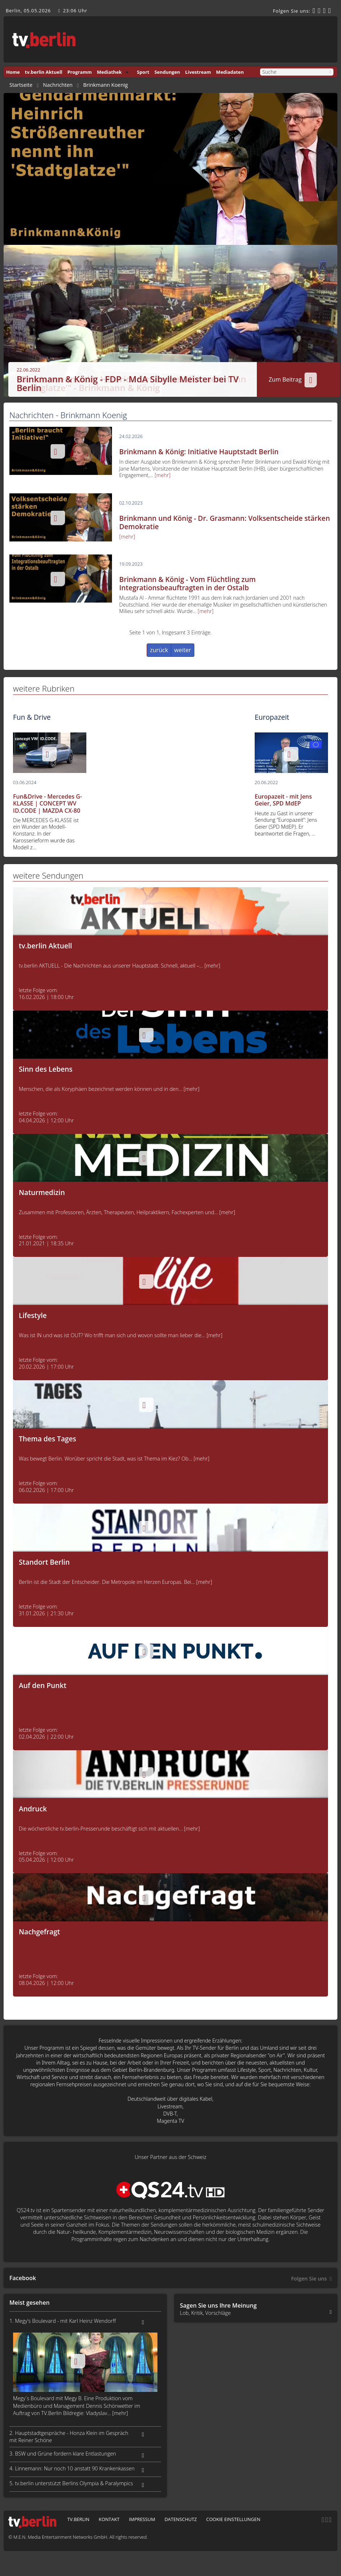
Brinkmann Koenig (105, 85)
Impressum (142, 2519)
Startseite (21, 85)
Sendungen (167, 72)
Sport (143, 72)
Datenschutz (180, 2519)
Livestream (198, 72)
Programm (79, 72)
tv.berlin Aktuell (43, 72)
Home (13, 72)
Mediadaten (230, 72)
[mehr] (162, 475)
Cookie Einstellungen (233, 2519)
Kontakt (109, 2519)
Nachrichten (58, 85)
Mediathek (109, 72)
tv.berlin (78, 2519)
